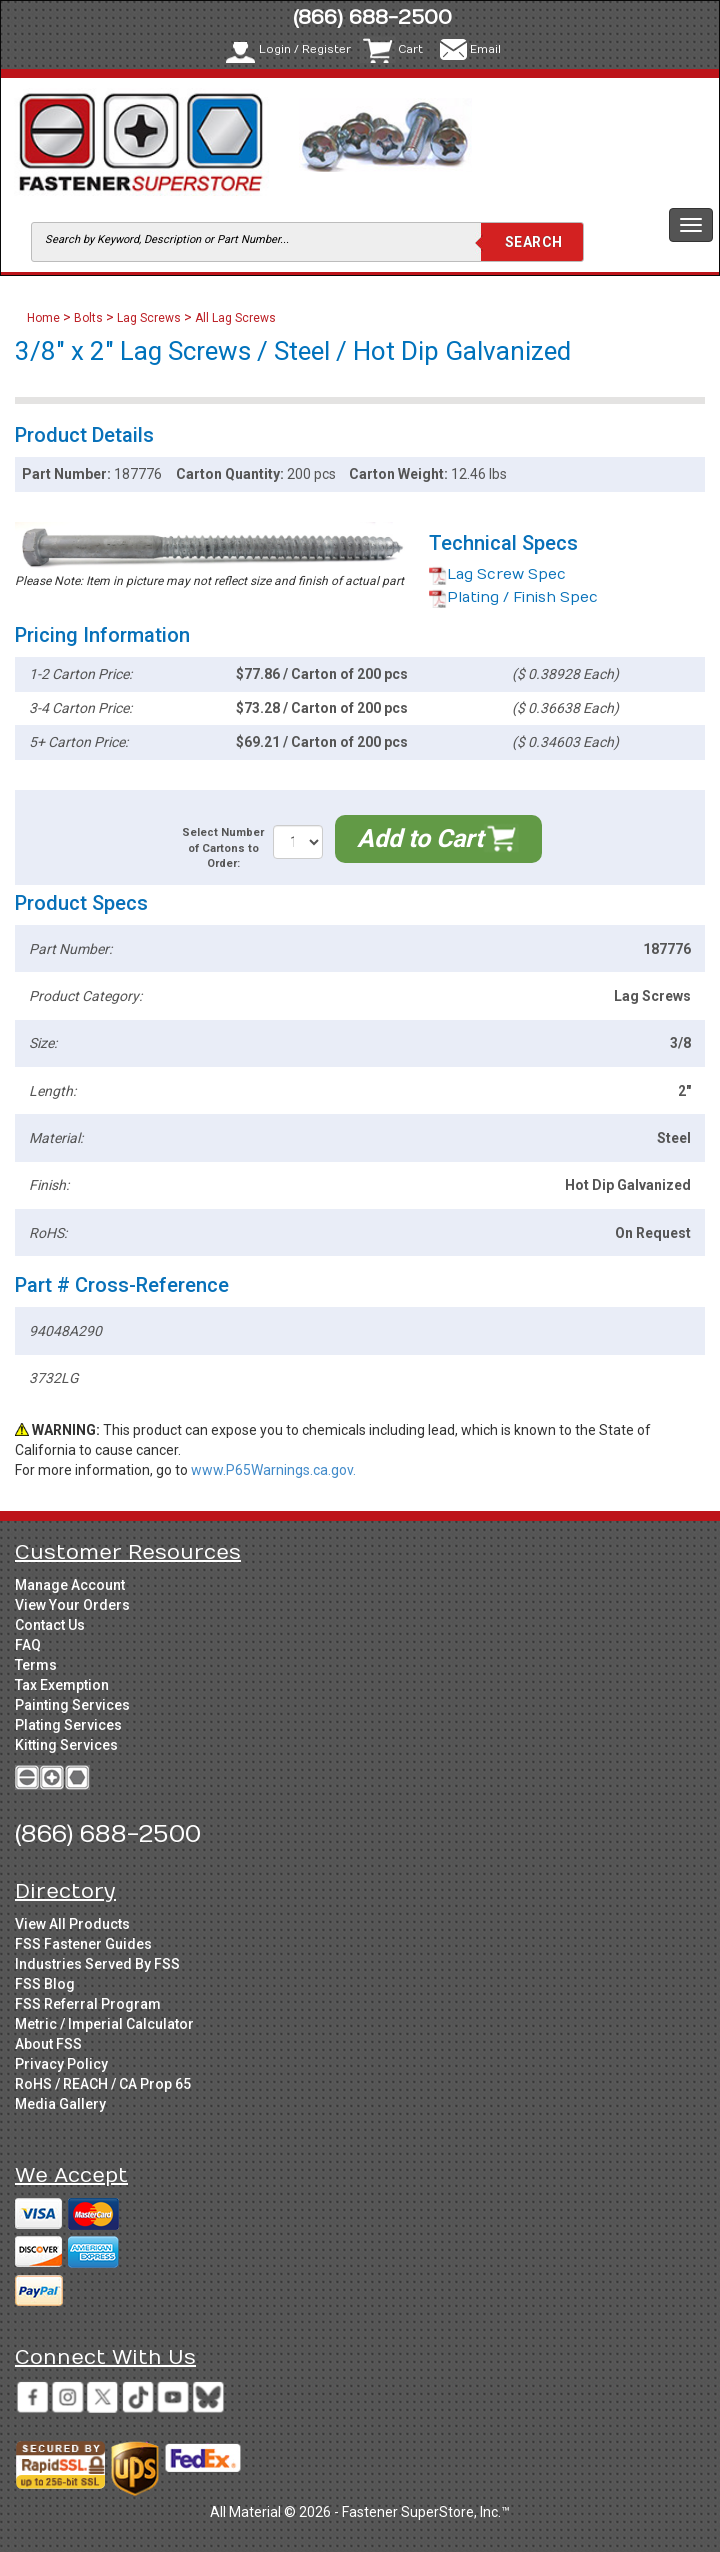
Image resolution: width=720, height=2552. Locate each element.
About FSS (48, 2044)
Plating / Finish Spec (513, 597)
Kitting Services (66, 1745)
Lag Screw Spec (497, 574)
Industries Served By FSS (97, 1964)
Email (485, 49)
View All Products (72, 1924)
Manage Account (70, 1585)
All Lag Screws (235, 318)
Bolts (88, 318)
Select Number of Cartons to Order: (223, 848)
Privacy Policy (61, 2064)
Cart (410, 49)
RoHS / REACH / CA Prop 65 (103, 2084)
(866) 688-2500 (372, 17)
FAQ (28, 1645)
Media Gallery (60, 2104)
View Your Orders (72, 1605)
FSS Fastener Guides (83, 1944)
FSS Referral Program (88, 2004)
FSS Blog (45, 1984)
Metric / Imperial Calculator (104, 2024)
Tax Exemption (62, 1685)
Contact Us (50, 1625)
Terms (36, 1665)
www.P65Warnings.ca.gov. (273, 1470)
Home (45, 318)
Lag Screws (149, 318)
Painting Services (72, 1705)
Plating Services (68, 1725)
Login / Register (305, 49)
